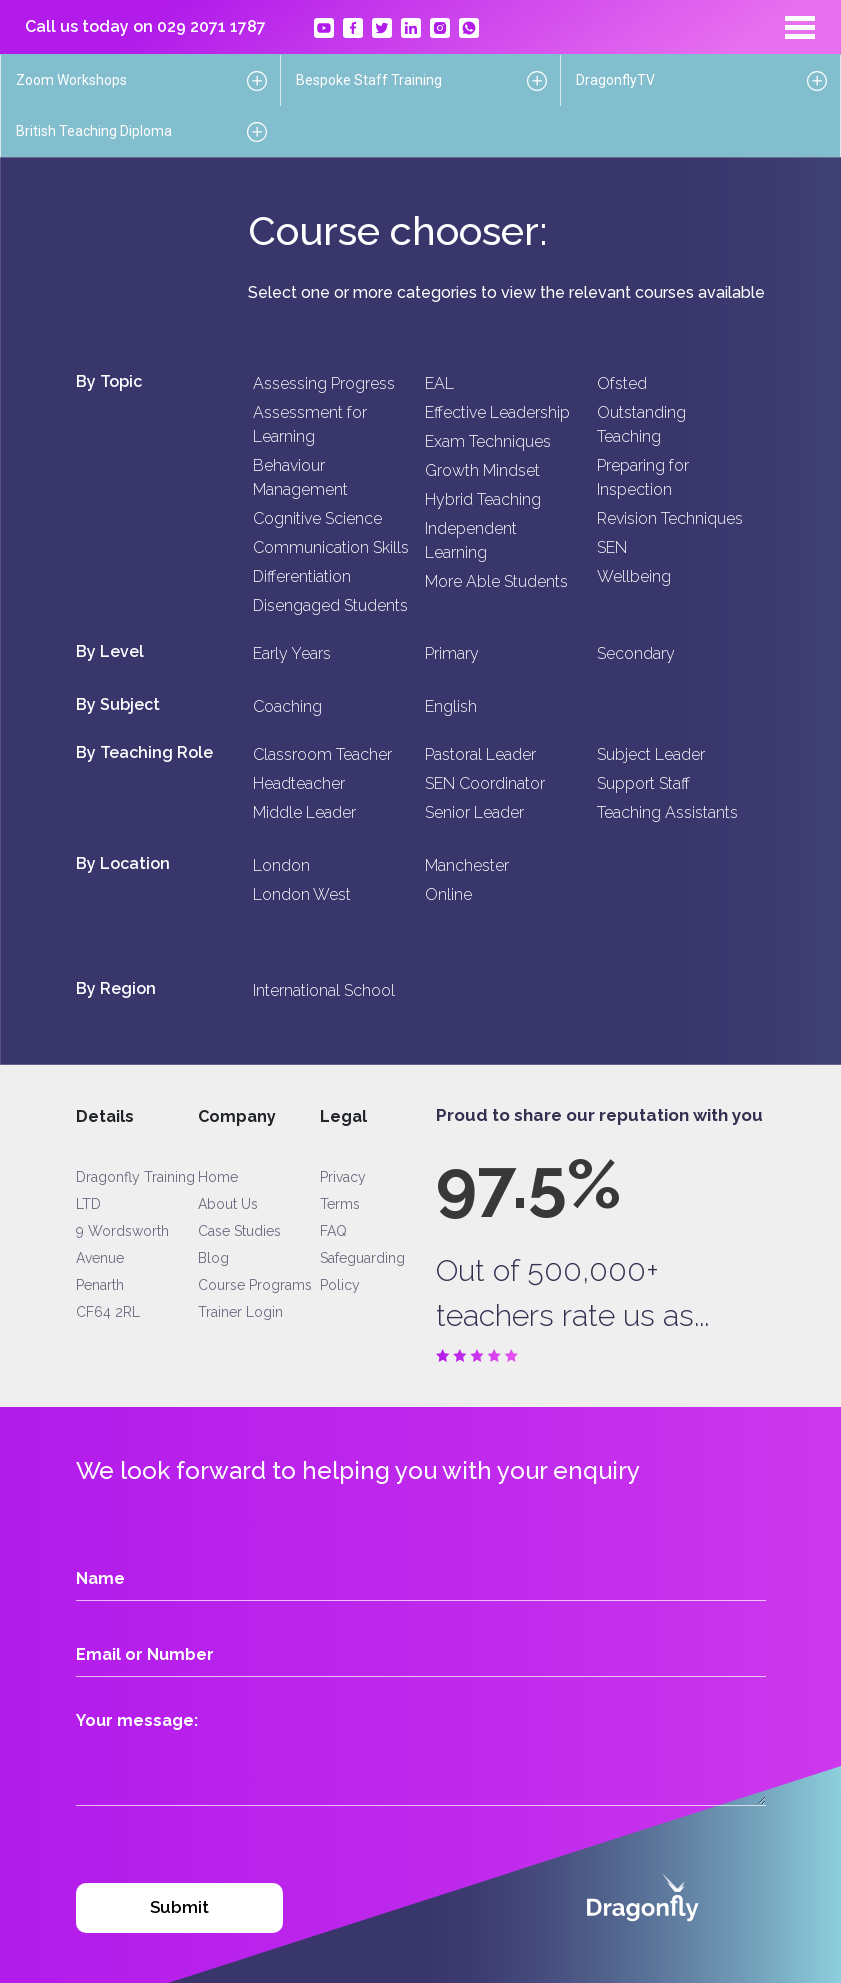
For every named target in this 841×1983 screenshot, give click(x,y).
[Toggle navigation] (800, 27)
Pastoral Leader (480, 754)
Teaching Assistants (667, 812)
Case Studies (239, 1231)
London (281, 865)
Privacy (343, 1177)
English (451, 706)
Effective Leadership (497, 412)
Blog (213, 1258)
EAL (439, 383)
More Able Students (496, 581)
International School (324, 990)
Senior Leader (474, 812)
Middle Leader (304, 812)
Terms (340, 1204)
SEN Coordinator (485, 783)
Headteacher (299, 783)
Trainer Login (240, 1312)
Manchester (467, 865)
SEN (612, 547)
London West (302, 894)
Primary (452, 653)
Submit (179, 1907)
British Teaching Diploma (94, 131)
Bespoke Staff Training (369, 80)
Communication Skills (331, 547)
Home (218, 1177)
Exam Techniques (488, 441)
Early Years (292, 653)
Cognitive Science (317, 518)
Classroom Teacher (322, 754)
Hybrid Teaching (483, 499)
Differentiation (302, 576)
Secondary (636, 653)
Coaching (287, 706)
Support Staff (643, 783)
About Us (228, 1204)
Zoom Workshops (71, 80)
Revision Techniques (670, 518)
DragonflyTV (615, 80)
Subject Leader (651, 754)
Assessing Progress (324, 383)
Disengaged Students (330, 605)
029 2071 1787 (211, 26)
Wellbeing (634, 576)
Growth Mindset (482, 470)
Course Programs (255, 1285)
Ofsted (622, 383)
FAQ (333, 1231)
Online (448, 894)
